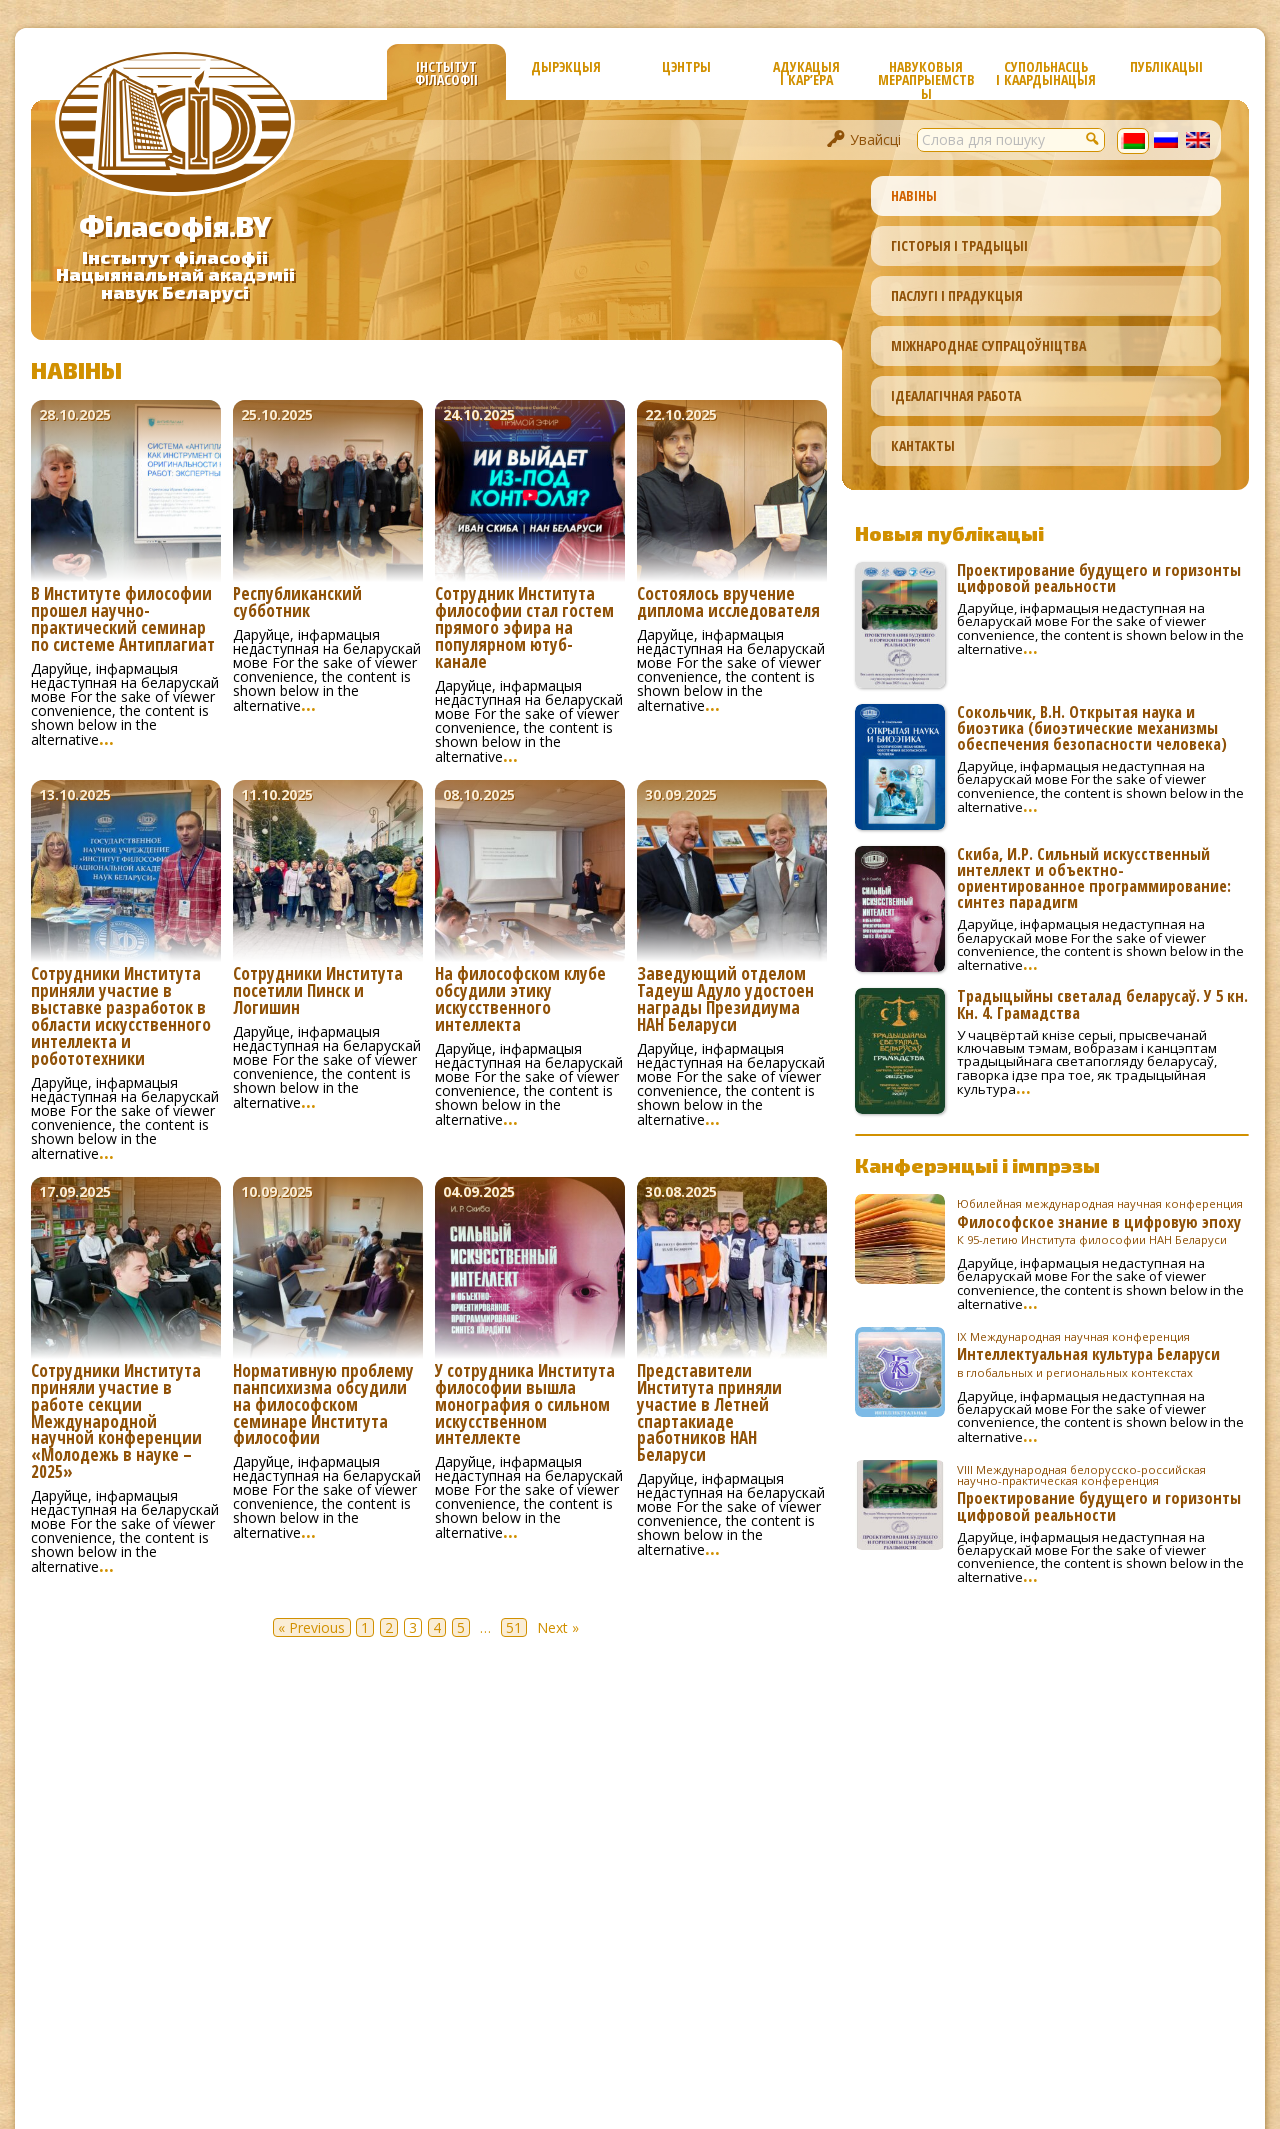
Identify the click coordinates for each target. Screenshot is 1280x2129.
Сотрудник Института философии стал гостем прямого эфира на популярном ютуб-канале (524, 628)
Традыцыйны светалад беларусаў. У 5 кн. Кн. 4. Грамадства (1102, 1004)
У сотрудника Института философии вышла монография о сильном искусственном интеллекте (525, 1405)
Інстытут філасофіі (446, 73)
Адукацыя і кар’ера (806, 73)
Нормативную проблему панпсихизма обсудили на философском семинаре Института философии (323, 1405)
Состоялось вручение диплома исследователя (728, 603)
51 (514, 1627)
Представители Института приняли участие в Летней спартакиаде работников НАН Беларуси (709, 1414)
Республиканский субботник (297, 603)
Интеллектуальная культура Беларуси (1103, 1354)
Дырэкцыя (566, 66)
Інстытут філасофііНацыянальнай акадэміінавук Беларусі (175, 275)
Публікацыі (1166, 66)
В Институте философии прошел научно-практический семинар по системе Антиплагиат (123, 620)
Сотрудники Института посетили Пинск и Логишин (318, 991)
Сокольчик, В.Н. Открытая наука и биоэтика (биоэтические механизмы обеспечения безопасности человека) (1092, 728)
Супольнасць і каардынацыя (1046, 73)
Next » (558, 1627)
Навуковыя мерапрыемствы (926, 78)
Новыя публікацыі (949, 533)
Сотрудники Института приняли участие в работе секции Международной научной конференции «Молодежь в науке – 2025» (116, 1422)
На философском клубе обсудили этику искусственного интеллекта (520, 1000)
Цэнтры (686, 66)
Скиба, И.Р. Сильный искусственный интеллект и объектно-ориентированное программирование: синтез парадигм (1094, 878)
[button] (1093, 138)
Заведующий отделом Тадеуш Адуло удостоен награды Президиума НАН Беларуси (725, 1000)
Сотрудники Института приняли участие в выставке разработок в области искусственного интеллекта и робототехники (121, 1017)
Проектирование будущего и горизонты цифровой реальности (1099, 578)
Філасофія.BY (175, 226)
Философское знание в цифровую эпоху (1103, 1221)
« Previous (311, 1627)
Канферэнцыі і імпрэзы (977, 1165)
